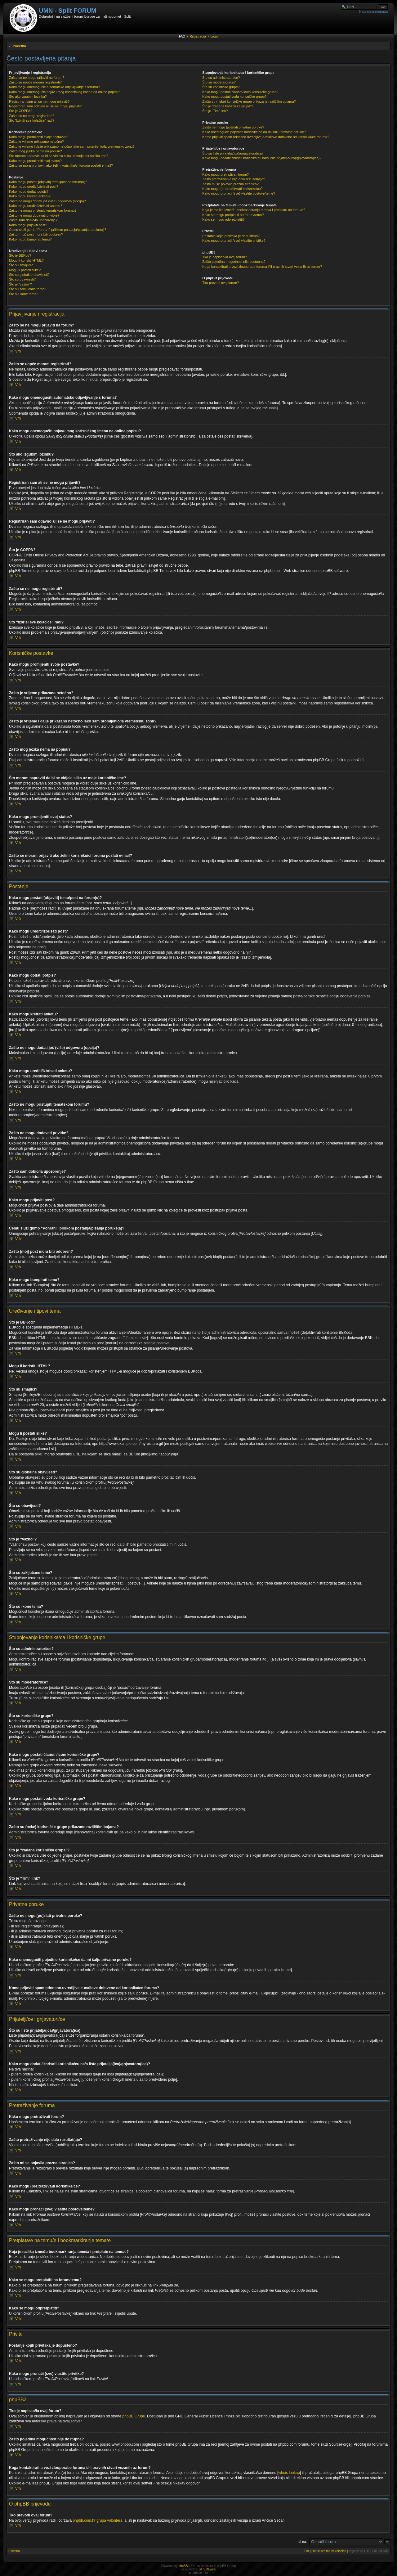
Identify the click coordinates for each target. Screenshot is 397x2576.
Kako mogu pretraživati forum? (225, 174)
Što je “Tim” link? (215, 111)
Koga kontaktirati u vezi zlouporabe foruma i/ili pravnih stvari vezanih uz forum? (262, 266)
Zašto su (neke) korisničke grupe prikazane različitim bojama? (249, 101)
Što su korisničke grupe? (220, 87)
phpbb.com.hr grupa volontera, (98, 2520)
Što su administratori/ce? (221, 77)
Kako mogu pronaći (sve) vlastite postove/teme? (238, 193)
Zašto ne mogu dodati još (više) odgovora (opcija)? (47, 201)
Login (214, 36)
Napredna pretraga (373, 11)
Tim (306, 2551)
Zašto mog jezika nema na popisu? (35, 151)
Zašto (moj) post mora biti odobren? (36, 234)
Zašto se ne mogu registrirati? (31, 116)
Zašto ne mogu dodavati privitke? (34, 215)
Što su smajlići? (21, 265)
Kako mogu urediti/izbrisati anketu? (35, 206)
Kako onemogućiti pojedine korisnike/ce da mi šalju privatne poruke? (254, 132)
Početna (19, 46)
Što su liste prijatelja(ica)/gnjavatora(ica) (232, 153)
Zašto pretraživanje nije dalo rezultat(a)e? (233, 179)
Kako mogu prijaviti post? (28, 225)
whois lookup (289, 2472)
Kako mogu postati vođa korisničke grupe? (234, 96)
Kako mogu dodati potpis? (28, 191)
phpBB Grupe (134, 2416)
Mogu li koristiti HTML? (26, 260)
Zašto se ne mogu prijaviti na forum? (36, 77)
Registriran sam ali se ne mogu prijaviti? (39, 101)
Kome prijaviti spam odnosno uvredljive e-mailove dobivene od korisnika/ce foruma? (265, 137)
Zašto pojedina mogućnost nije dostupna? (233, 261)
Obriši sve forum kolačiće (328, 2551)
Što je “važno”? (20, 284)
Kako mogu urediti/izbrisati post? (33, 186)
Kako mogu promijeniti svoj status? (35, 161)
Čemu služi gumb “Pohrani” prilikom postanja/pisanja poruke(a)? (57, 230)
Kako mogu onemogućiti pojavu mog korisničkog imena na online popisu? (64, 92)
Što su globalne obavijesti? (29, 274)
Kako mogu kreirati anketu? (30, 196)
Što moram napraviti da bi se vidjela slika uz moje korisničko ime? (58, 156)
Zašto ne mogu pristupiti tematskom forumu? (43, 210)
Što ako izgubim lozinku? (28, 96)
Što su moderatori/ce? (219, 82)
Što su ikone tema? (23, 294)
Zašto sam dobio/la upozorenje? (33, 220)
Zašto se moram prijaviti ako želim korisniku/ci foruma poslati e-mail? (61, 165)
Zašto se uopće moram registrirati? (35, 82)
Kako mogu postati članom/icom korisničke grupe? (240, 92)
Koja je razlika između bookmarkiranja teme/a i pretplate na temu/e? (253, 210)
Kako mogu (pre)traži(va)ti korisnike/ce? (232, 189)
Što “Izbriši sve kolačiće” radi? (31, 120)
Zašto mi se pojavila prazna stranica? (230, 184)
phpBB (183, 2566)
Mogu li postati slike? (25, 270)
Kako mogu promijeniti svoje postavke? (38, 137)
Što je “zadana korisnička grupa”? (227, 106)
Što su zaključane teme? (27, 289)
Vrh (18, 351)
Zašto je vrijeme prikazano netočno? (36, 141)
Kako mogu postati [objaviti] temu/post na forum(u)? (48, 182)
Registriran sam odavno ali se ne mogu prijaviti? (45, 106)
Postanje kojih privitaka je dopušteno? (231, 236)
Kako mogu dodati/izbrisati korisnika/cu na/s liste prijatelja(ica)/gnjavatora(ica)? (261, 158)
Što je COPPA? (20, 111)
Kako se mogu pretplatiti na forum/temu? (233, 215)
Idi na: (302, 2541)
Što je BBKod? (20, 255)
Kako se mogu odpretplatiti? (223, 219)
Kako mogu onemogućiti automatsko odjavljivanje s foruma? (54, 87)
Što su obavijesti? (22, 279)
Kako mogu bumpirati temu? (30, 239)
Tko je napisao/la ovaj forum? (224, 257)
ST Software (207, 2569)
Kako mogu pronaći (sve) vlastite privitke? (233, 240)
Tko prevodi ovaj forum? (220, 283)
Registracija (198, 36)
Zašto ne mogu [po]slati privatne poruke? (233, 127)
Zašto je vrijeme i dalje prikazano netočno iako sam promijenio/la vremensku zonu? (72, 146)
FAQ (182, 36)
